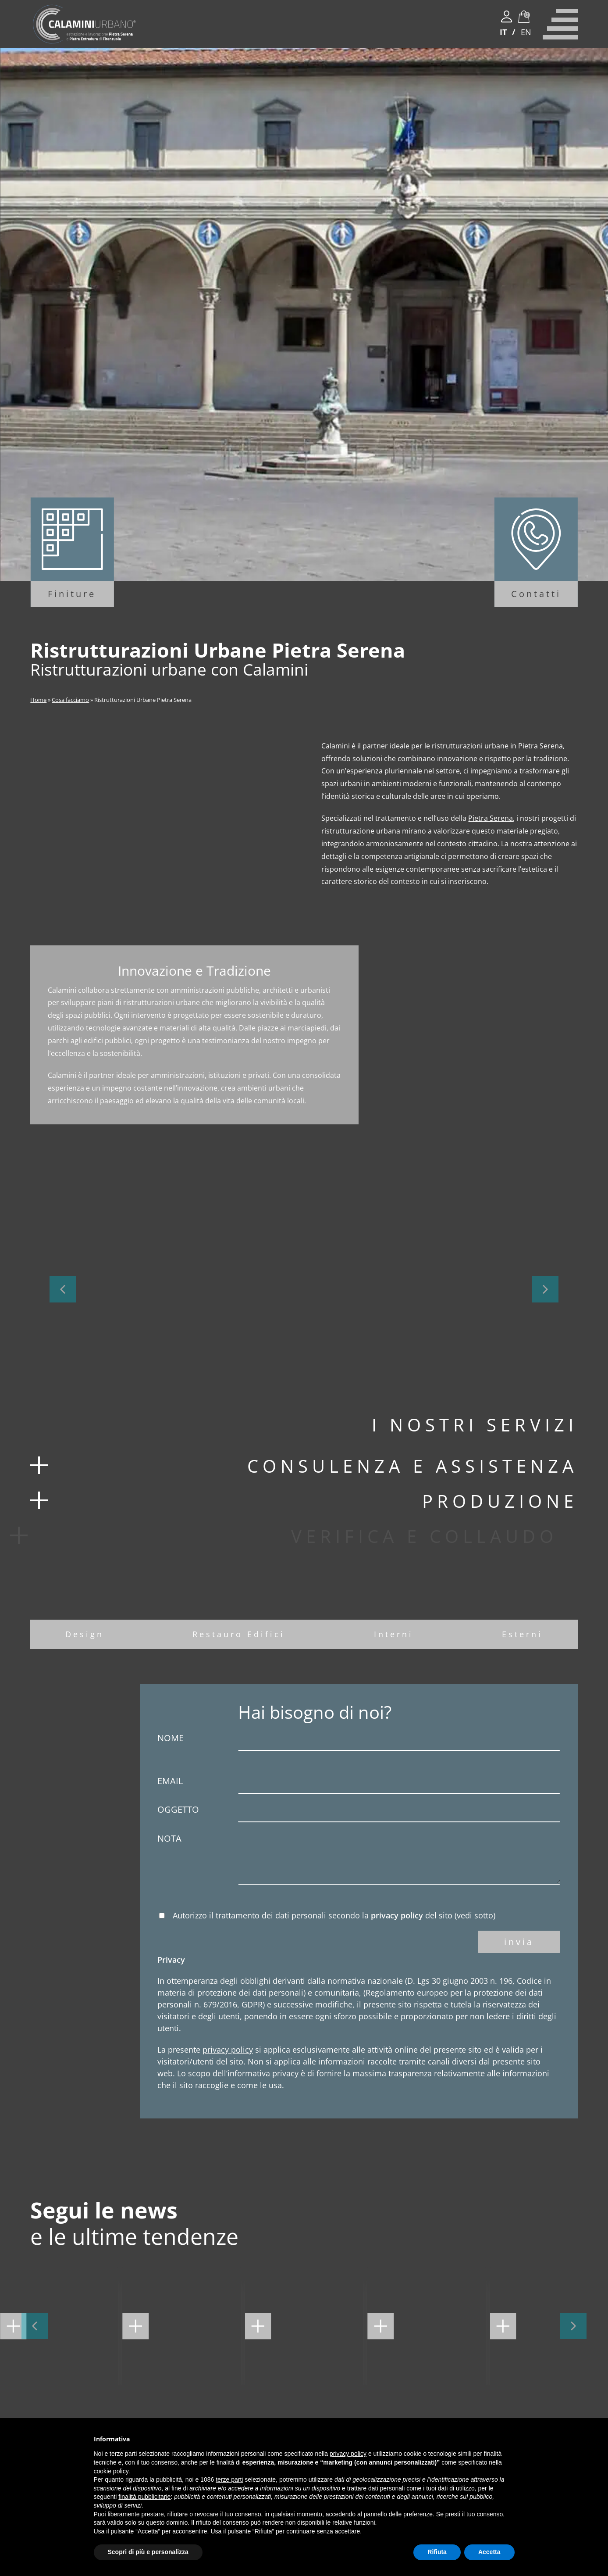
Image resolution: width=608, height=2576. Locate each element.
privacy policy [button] (348, 2453)
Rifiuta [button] (437, 2551)
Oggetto (358, 1812)
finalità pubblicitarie (144, 2496)
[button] (63, 1289)
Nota (358, 1860)
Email (358, 1784)
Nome (358, 1741)
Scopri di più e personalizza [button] (148, 2551)
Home (38, 700)
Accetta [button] (489, 2551)
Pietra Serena (490, 818)
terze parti (229, 2479)
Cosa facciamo (70, 700)
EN (526, 32)
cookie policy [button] (111, 2471)
